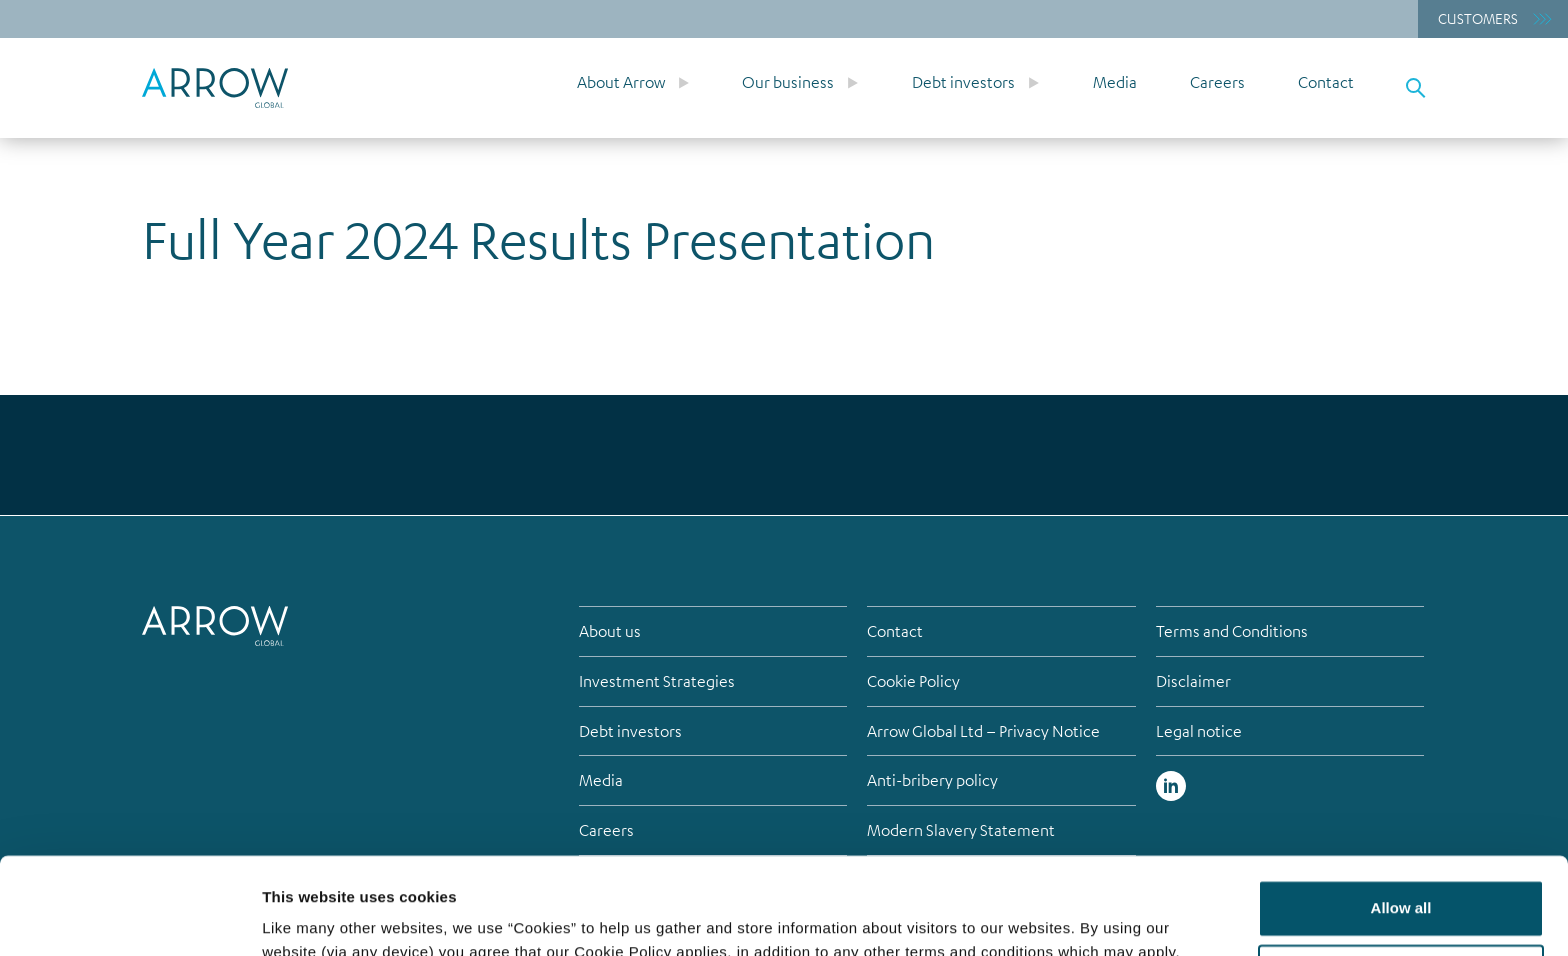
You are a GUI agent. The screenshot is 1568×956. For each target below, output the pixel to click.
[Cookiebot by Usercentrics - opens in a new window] (129, 917)
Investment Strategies (657, 681)
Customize (1402, 882)
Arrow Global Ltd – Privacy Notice (983, 731)
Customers (1478, 18)
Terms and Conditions (1232, 631)
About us (610, 631)
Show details (308, 916)
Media (1115, 82)
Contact (1326, 82)
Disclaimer (1193, 681)
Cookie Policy (913, 681)
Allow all (1401, 817)
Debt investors (963, 82)
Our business (788, 82)
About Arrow (621, 82)
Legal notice (1199, 731)
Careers (1217, 82)
